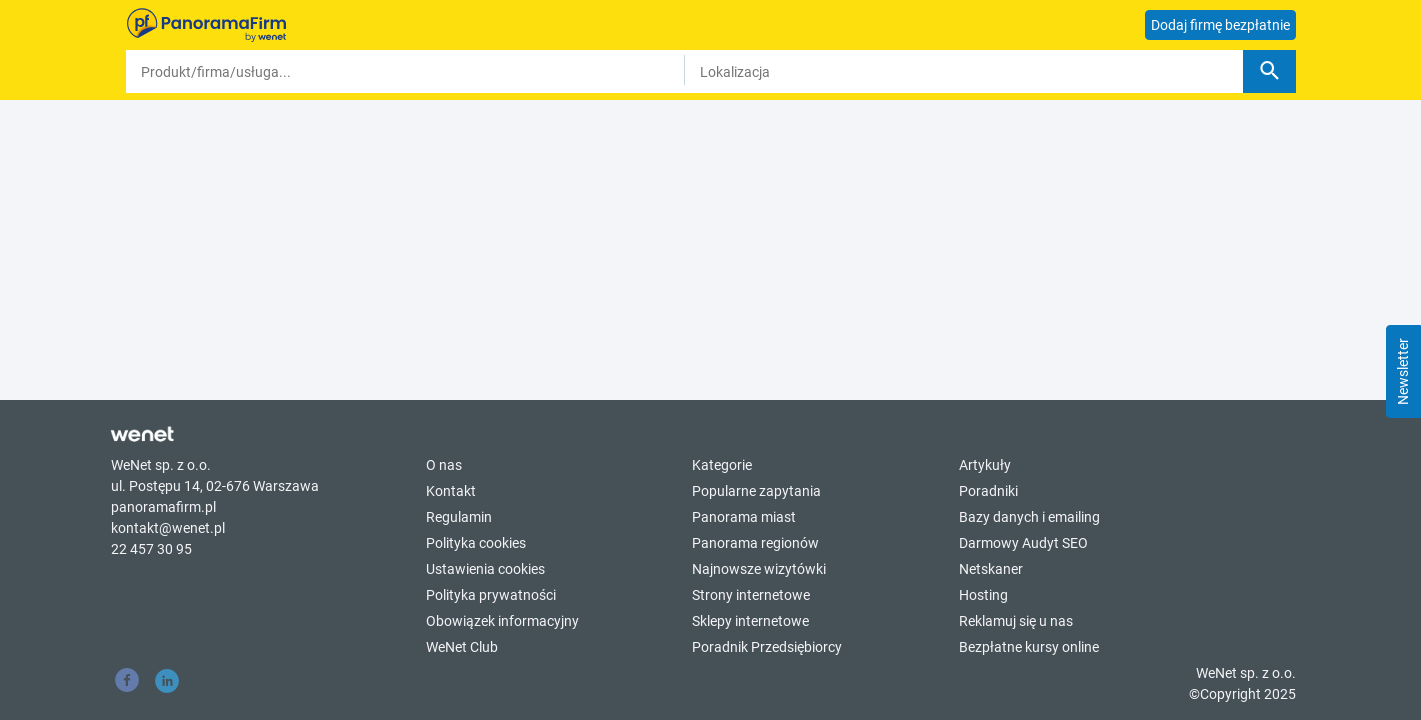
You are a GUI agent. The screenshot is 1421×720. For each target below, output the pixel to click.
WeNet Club (462, 647)
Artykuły (985, 465)
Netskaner (991, 569)
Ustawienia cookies (485, 569)
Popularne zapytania (756, 491)
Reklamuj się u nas (1016, 621)
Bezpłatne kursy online (1029, 647)
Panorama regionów (755, 543)
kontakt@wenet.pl (168, 528)
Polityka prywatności (491, 595)
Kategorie (722, 465)
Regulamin (459, 517)
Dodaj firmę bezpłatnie (1220, 25)
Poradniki (988, 491)
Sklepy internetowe (750, 621)
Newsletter (1403, 371)
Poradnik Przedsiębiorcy (767, 647)
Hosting (983, 595)
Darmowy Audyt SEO (1023, 543)
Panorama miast (744, 517)
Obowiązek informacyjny (502, 621)
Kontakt (451, 491)
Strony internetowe (751, 595)
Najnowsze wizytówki (759, 569)
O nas (444, 465)
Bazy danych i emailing (1029, 517)
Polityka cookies (476, 543)
